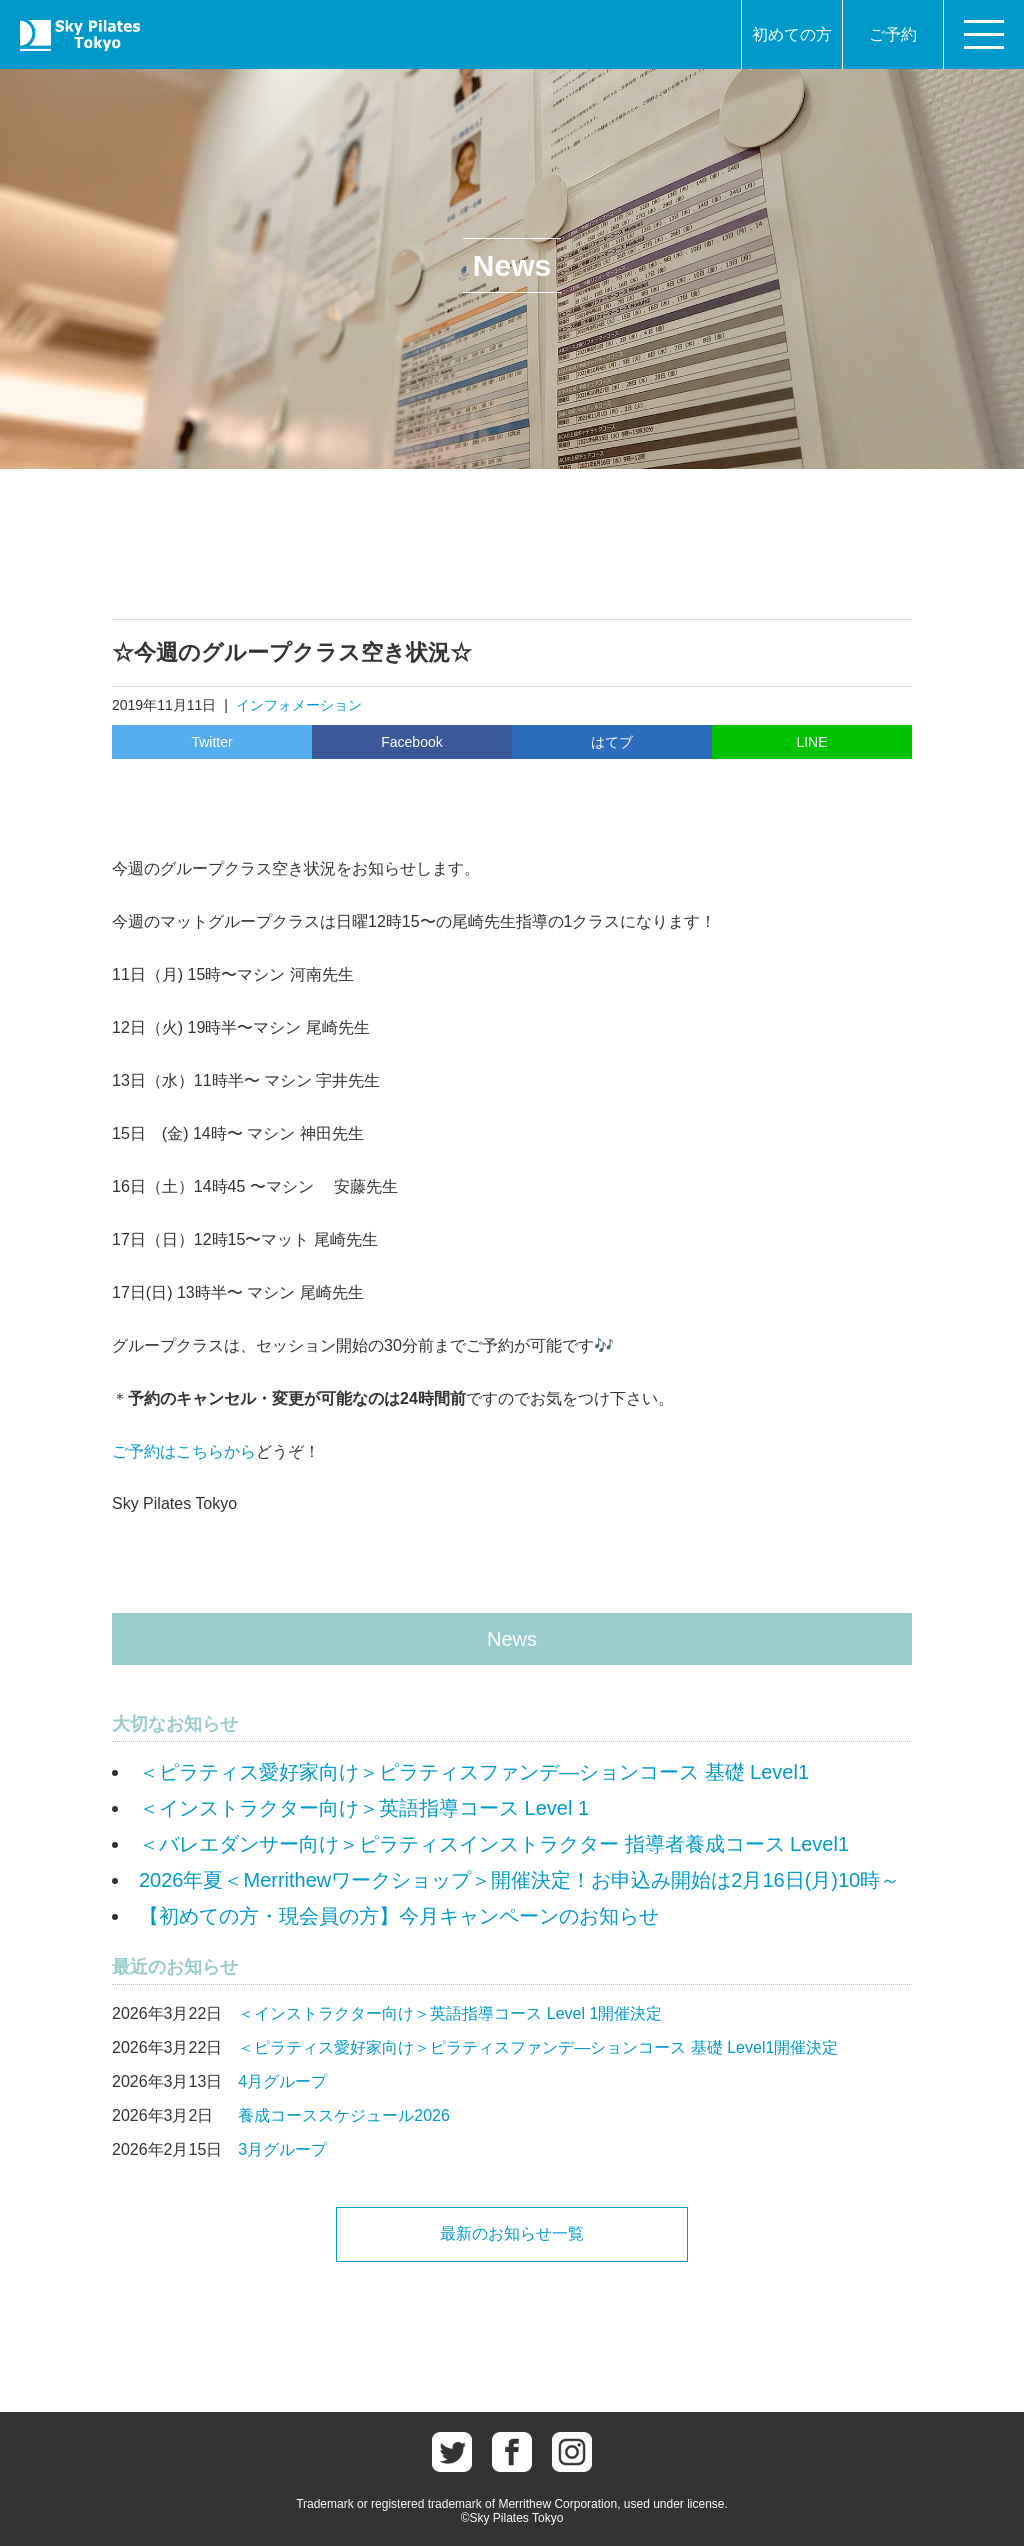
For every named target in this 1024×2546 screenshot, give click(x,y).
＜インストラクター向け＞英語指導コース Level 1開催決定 (450, 2013)
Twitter (211, 742)
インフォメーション (299, 705)
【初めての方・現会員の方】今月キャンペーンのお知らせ (399, 1916)
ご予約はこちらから (184, 1451)
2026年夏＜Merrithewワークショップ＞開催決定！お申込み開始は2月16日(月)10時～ (519, 1880)
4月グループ (282, 2081)
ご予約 (893, 34)
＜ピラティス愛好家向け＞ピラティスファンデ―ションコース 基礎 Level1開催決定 (538, 2047)
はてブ (612, 742)
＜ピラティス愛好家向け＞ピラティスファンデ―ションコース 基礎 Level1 (474, 1772)
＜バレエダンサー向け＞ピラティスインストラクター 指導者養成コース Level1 (494, 1844)
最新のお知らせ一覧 (512, 2233)
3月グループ (282, 2149)
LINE (811, 742)
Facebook (411, 742)
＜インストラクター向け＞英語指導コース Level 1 (364, 1808)
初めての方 (792, 34)
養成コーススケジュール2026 (344, 2115)
